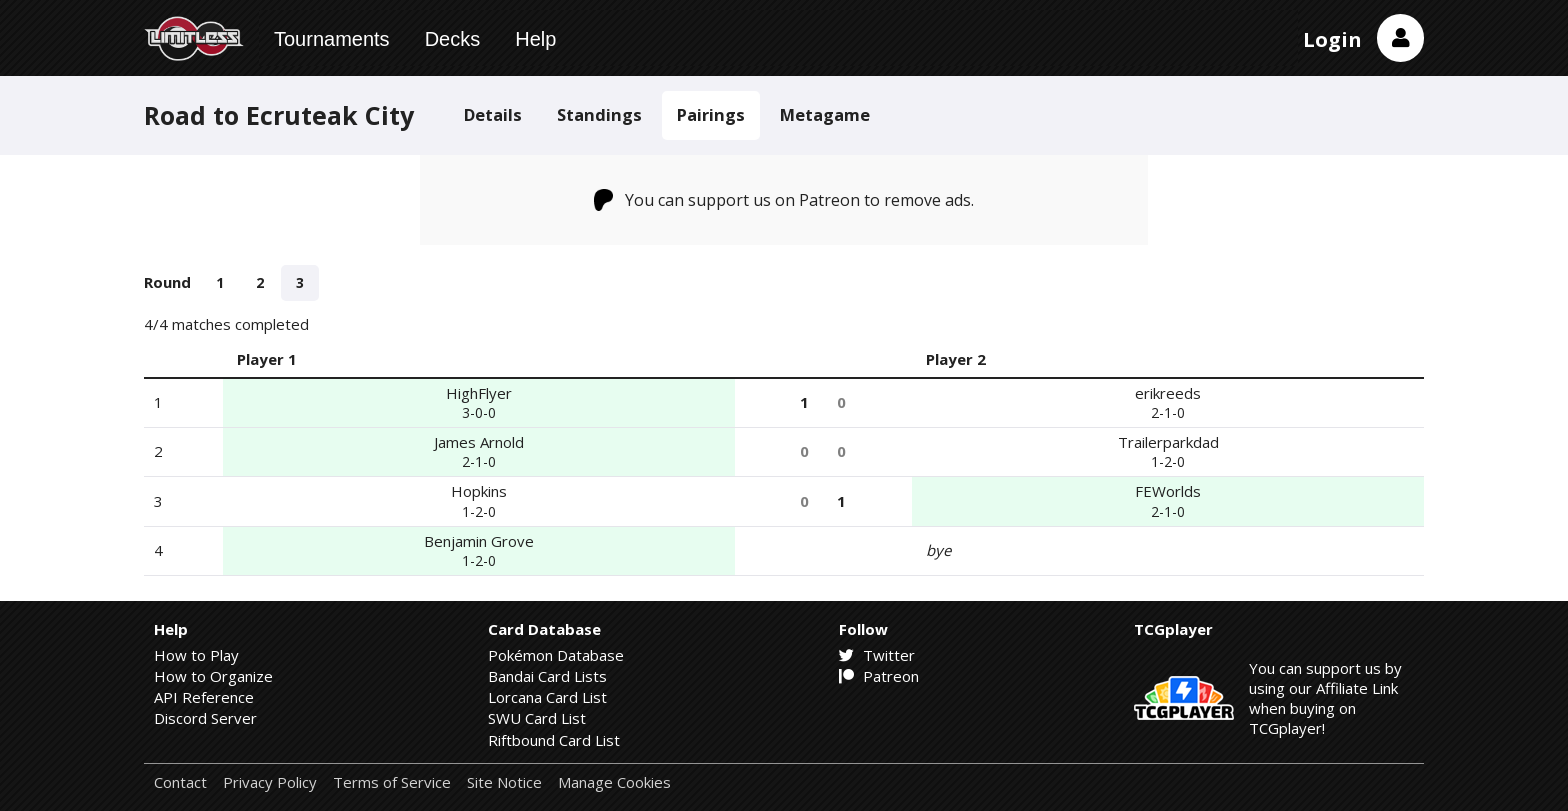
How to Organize (213, 676)
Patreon (879, 676)
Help (535, 39)
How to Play (196, 655)
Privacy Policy (270, 782)
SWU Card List (537, 718)
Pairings (711, 114)
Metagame (825, 114)
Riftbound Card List (554, 740)
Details (493, 114)
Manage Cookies (614, 782)
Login (1332, 39)
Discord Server (205, 718)
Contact (180, 782)
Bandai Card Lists (547, 676)
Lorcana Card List (547, 697)
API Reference (204, 697)
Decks (453, 39)
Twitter (877, 655)
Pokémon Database (556, 655)
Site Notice (504, 782)
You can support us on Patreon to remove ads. (784, 200)
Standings (599, 114)
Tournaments (332, 39)
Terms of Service (392, 782)
